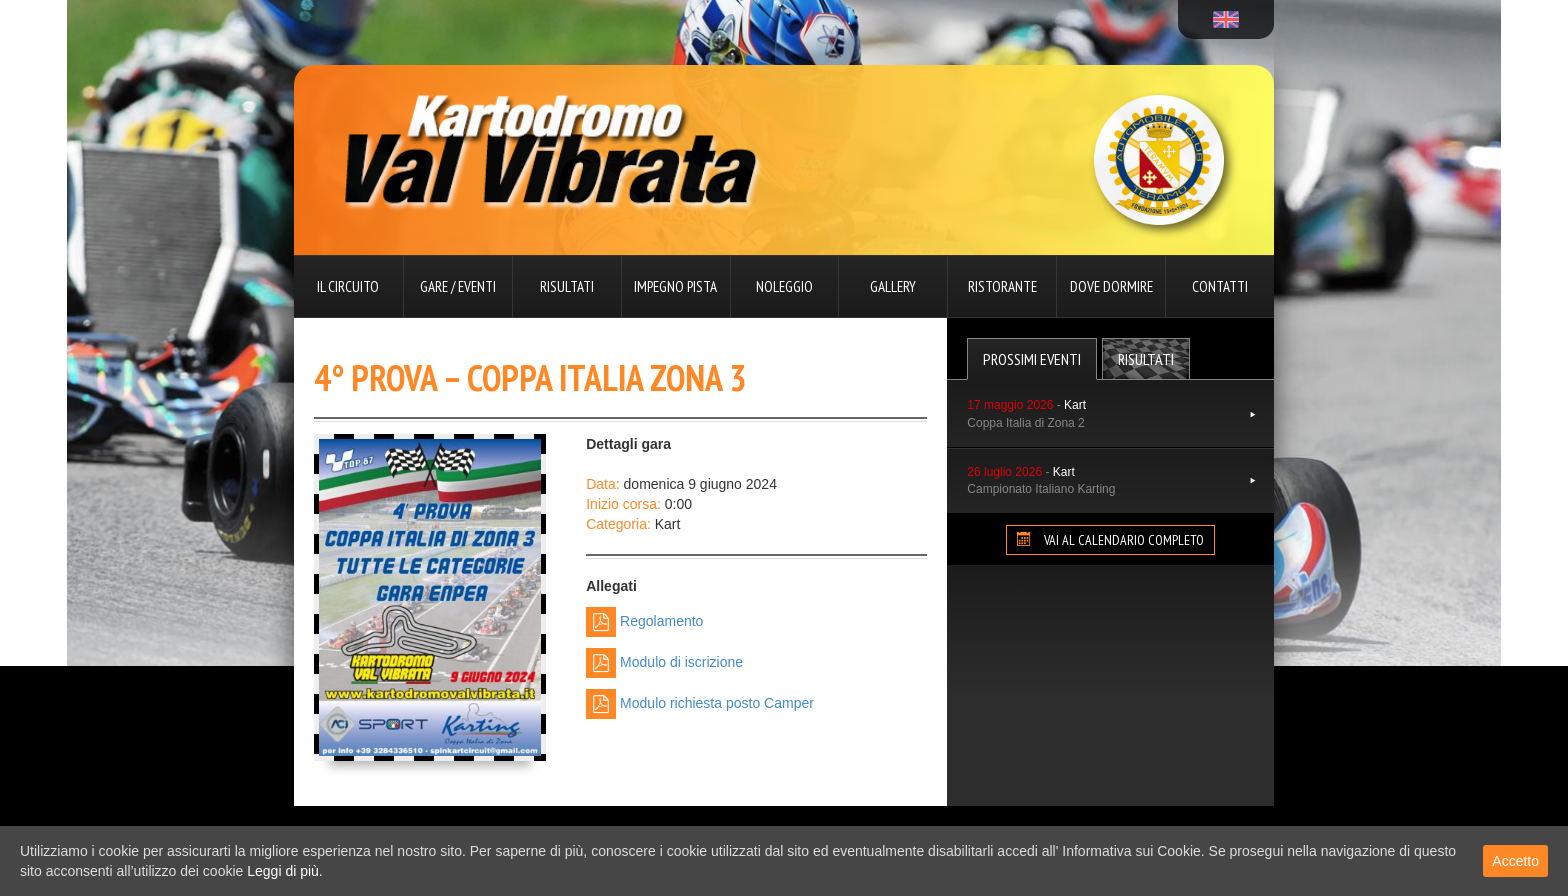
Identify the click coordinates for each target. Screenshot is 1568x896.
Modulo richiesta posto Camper (700, 704)
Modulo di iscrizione (664, 663)
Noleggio (784, 286)
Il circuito (348, 286)
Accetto (1515, 861)
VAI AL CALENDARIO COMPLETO (1110, 540)
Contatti (1220, 286)
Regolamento (644, 622)
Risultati (567, 286)
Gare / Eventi (458, 286)
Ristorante (1002, 286)
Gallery (893, 286)
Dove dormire (1111, 286)
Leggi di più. (285, 871)
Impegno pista (675, 286)
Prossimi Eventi (1032, 359)
